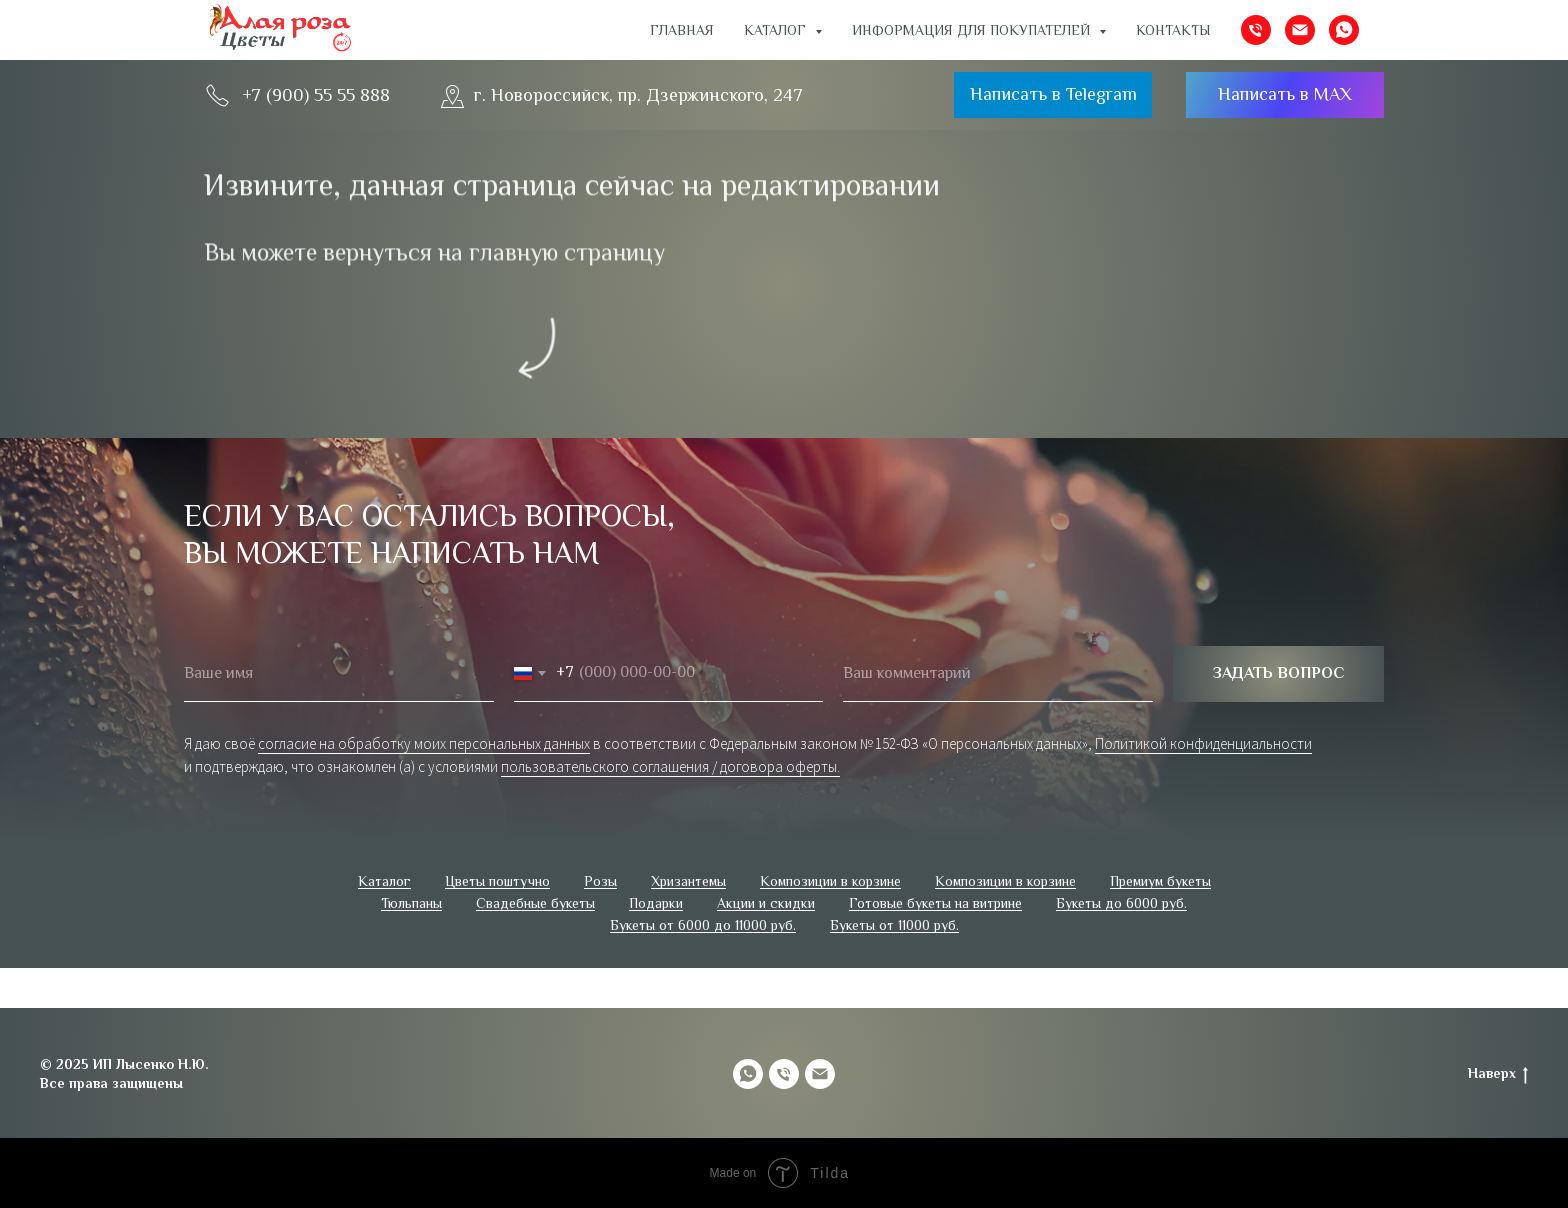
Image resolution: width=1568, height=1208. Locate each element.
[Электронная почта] (1300, 30)
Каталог (384, 881)
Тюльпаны (411, 903)
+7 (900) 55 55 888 (316, 95)
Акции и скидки (766, 903)
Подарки (656, 903)
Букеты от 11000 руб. (894, 925)
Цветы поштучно (497, 881)
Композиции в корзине (830, 881)
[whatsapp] (1344, 30)
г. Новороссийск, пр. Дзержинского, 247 (638, 95)
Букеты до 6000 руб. (1121, 903)
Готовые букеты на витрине (935, 903)
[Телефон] (1256, 30)
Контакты (1173, 30)
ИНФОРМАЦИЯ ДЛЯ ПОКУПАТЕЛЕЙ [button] (973, 30)
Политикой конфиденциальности (1203, 743)
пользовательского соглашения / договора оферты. (670, 766)
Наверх (1498, 1074)
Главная (682, 30)
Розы (600, 881)
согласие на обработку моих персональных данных (424, 743)
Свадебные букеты (535, 903)
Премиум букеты (1160, 881)
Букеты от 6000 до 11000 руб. (703, 925)
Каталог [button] (777, 30)
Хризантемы (688, 881)
